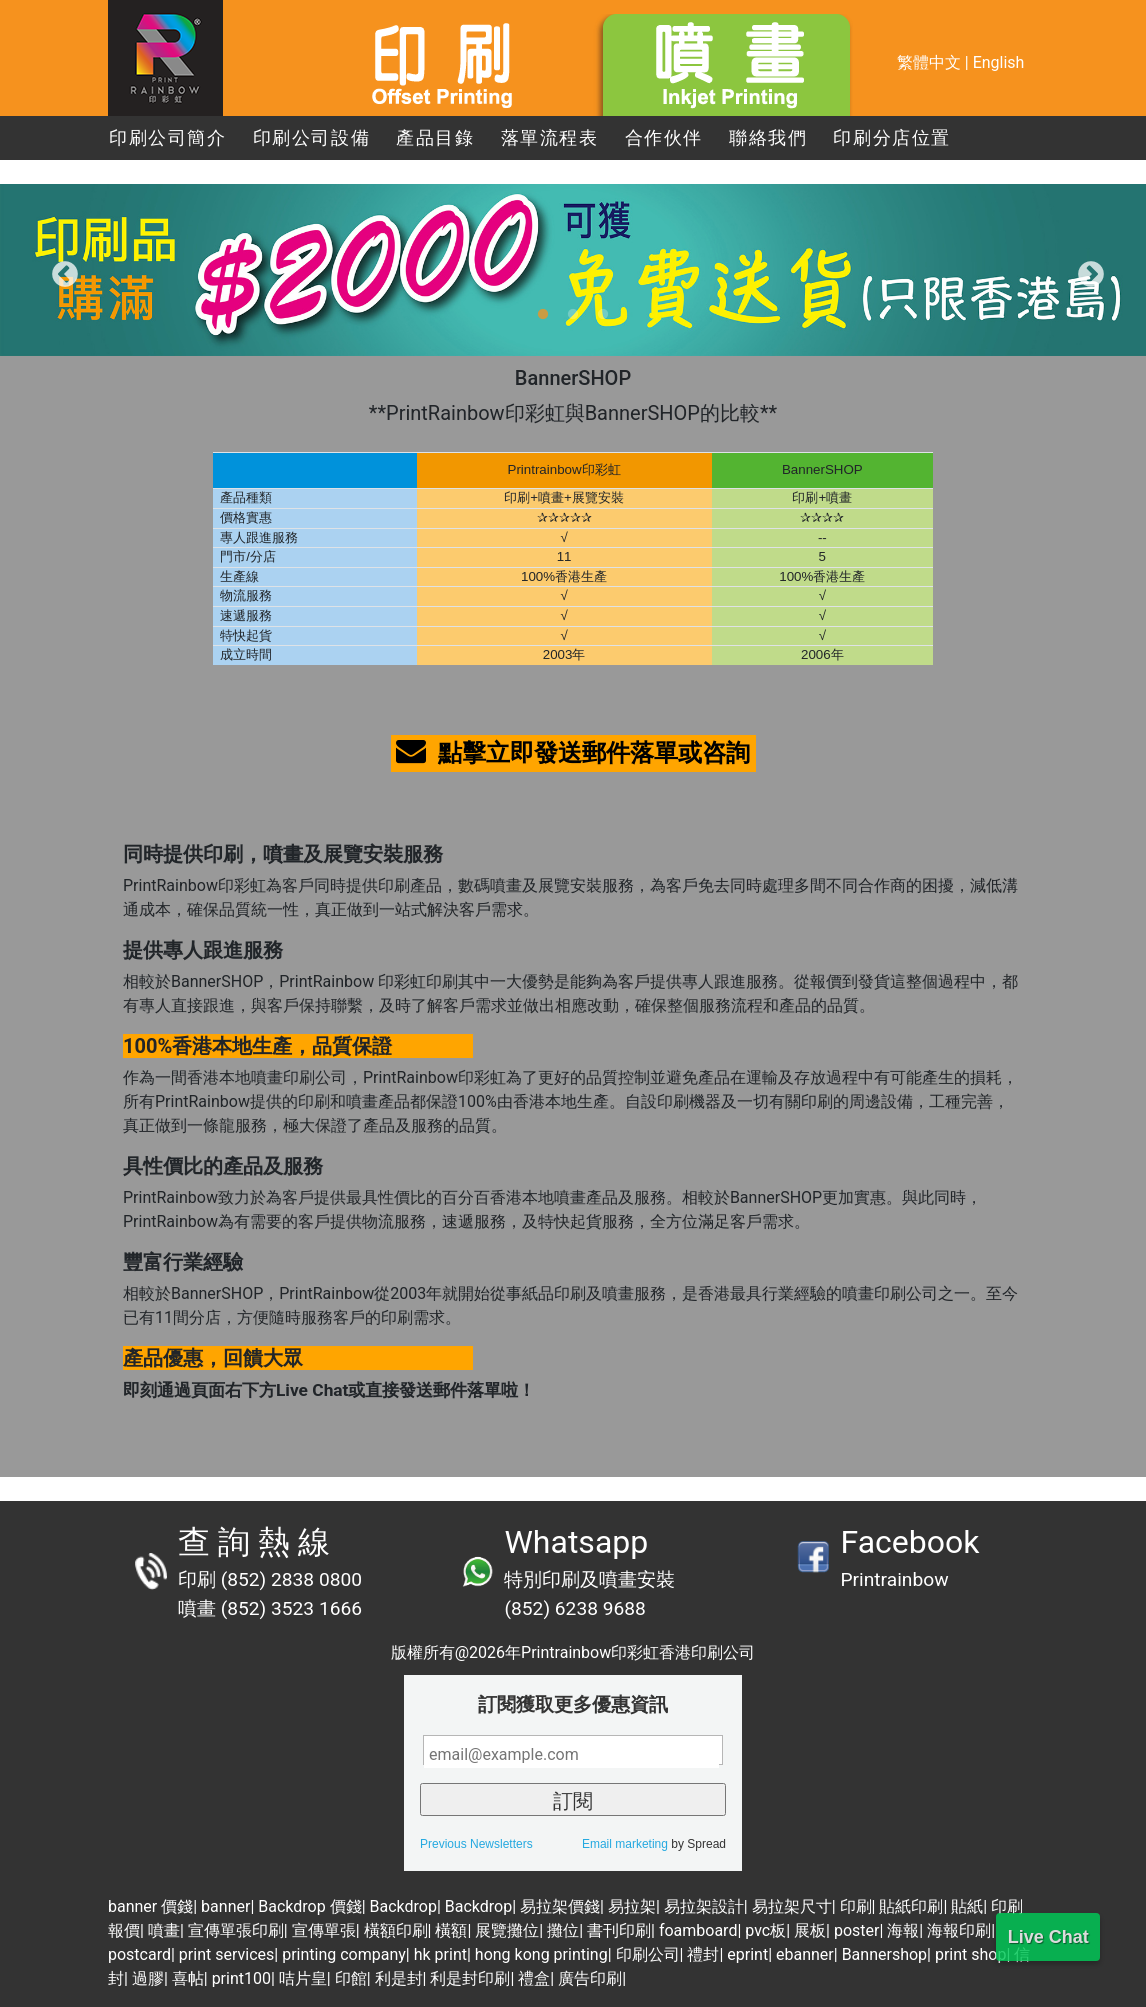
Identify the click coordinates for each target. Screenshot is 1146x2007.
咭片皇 (303, 1978)
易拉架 (632, 1906)
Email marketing (625, 1844)
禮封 (703, 1954)
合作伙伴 (664, 138)
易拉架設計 (704, 1906)
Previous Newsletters (476, 1844)
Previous (60, 270)
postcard (139, 1954)
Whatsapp (576, 1542)
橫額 (451, 1930)
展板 (810, 1930)
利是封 (399, 1978)
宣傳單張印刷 (236, 1930)
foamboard (698, 1930)
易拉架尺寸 (792, 1906)
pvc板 (765, 1930)
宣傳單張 (324, 1930)
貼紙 (967, 1906)
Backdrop (403, 1906)
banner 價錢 (150, 1906)
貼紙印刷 (911, 1906)
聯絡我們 (768, 138)
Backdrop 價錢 (309, 1906)
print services (226, 1954)
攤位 (563, 1930)
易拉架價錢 (560, 1906)
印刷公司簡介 (168, 138)
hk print (440, 1954)
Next (1086, 270)
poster (857, 1930)
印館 (351, 1978)
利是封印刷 (470, 1978)
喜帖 (188, 1978)
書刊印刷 (619, 1930)
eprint (747, 1954)
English (999, 62)
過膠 (148, 1978)
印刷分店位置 (892, 138)
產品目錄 (435, 138)
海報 (903, 1930)
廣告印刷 (590, 1978)
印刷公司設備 (312, 138)
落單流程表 (550, 138)
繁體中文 (929, 62)
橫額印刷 (396, 1930)
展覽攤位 (507, 1930)
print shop (971, 1954)
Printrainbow (894, 1579)
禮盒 (534, 1978)
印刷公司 (648, 1954)
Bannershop (884, 1954)
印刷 (856, 1906)
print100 (241, 1978)
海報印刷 (959, 1930)
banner (225, 1906)
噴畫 (164, 1930)
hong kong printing (541, 1954)
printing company (344, 1954)
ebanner (805, 1954)
